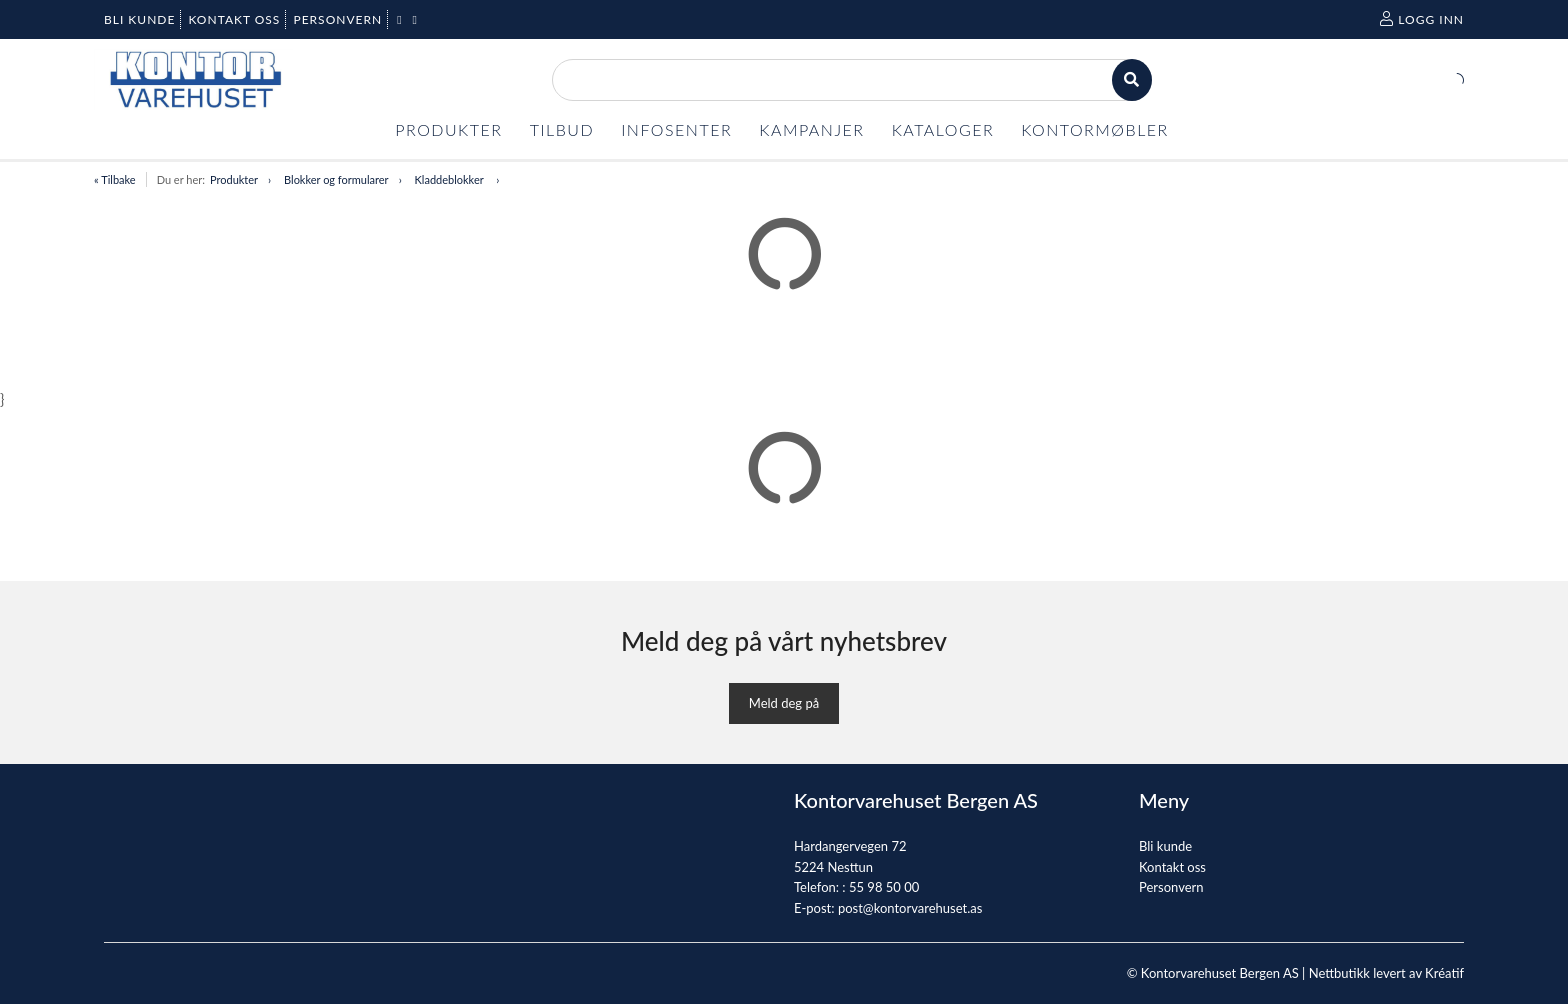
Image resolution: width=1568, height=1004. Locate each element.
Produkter (234, 179)
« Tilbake (115, 179)
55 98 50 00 (884, 887)
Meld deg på (784, 703)
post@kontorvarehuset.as (910, 908)
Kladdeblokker (451, 179)
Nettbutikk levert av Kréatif (1386, 973)
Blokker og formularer (336, 179)
